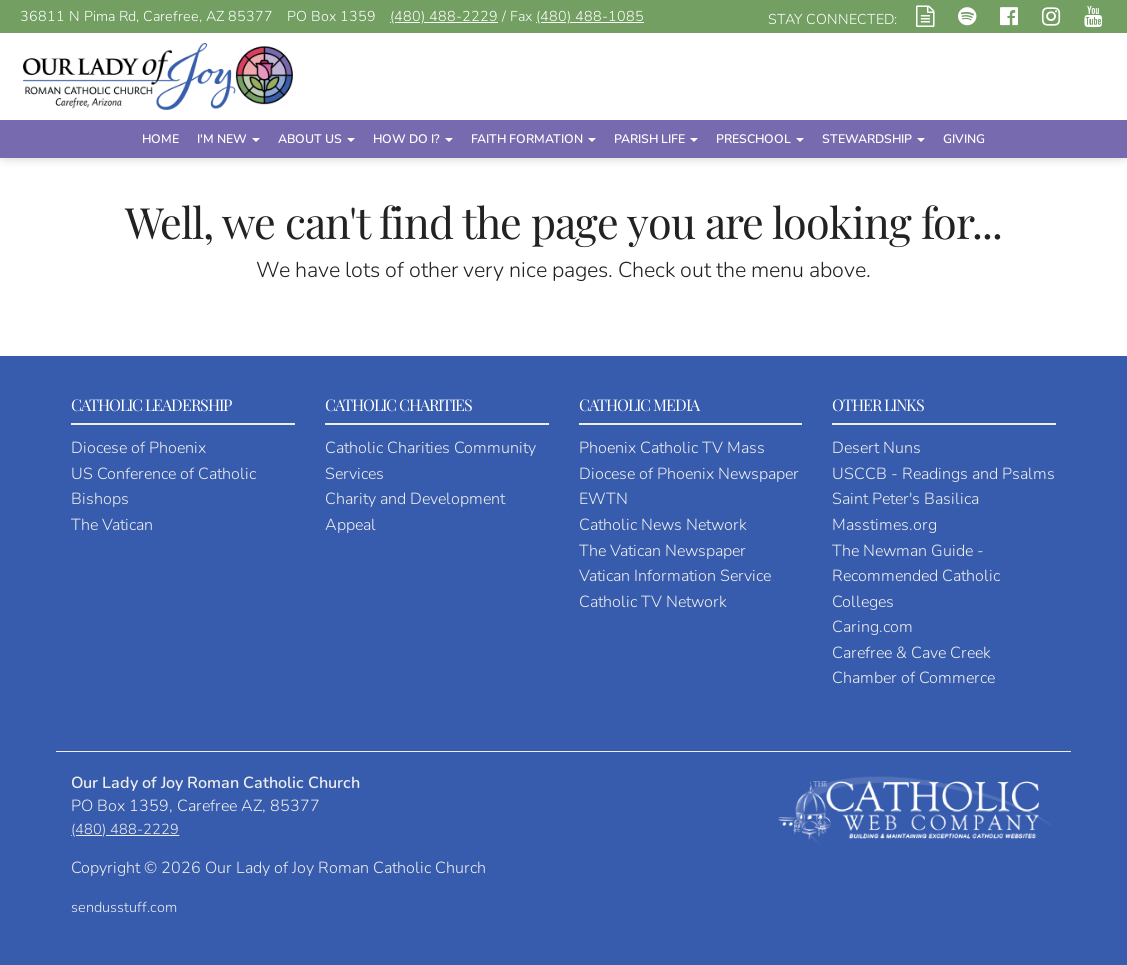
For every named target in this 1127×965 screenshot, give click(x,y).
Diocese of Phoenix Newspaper (689, 474)
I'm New (228, 138)
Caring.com (872, 627)
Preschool (760, 138)
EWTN (603, 499)
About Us (316, 138)
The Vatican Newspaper (662, 551)
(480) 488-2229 (444, 16)
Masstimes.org (884, 525)
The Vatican (112, 525)
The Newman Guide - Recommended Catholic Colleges (916, 576)
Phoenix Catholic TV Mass (672, 448)
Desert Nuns (876, 448)
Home (160, 138)
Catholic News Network (663, 525)
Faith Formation (533, 138)
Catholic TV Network (653, 602)
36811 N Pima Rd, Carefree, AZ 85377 (146, 16)
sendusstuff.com (124, 907)
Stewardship (873, 138)
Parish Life (656, 138)
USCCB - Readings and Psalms (943, 474)
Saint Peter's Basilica (905, 499)
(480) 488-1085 (590, 16)
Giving (964, 138)
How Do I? (413, 138)
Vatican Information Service (675, 576)
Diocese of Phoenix (138, 448)
